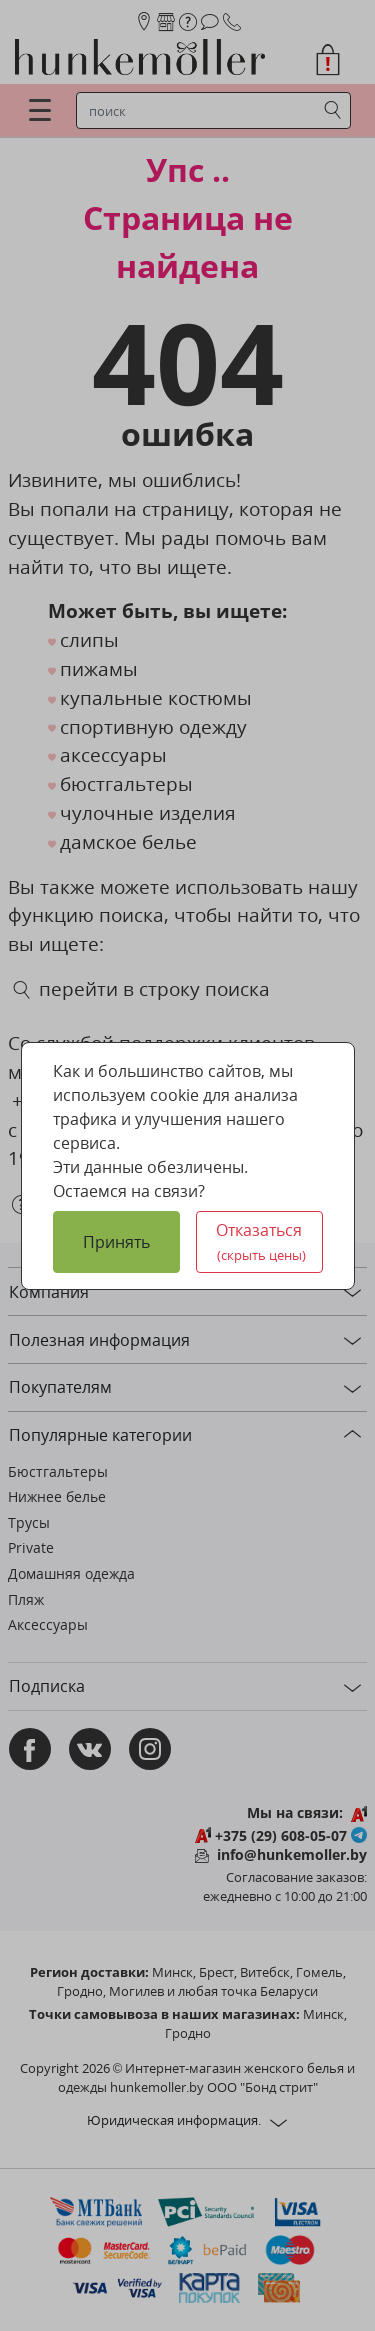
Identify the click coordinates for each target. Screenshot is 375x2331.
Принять (116, 1242)
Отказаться (261, 1241)
